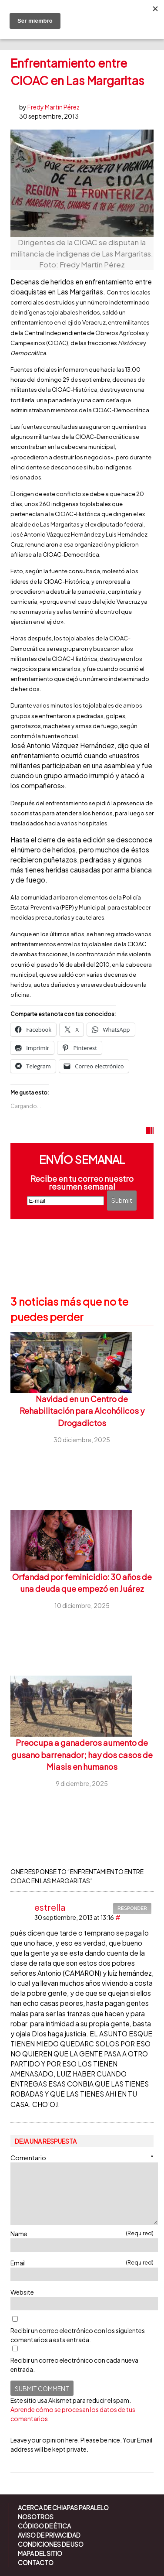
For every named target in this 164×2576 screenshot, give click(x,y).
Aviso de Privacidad (49, 2535)
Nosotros (36, 2517)
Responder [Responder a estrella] (132, 1908)
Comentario (82, 2157)
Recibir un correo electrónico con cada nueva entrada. (74, 2364)
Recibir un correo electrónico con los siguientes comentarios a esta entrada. (77, 2334)
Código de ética (44, 2526)
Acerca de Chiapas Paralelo (63, 2507)
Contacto (36, 2562)
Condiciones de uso (51, 2544)
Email (82, 2262)
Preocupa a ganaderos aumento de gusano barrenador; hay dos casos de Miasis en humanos (82, 1755)
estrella (50, 1907)
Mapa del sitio (40, 2553)
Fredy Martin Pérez (53, 107)
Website (22, 2292)
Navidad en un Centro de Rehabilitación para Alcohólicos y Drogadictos (82, 1411)
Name (82, 2233)
